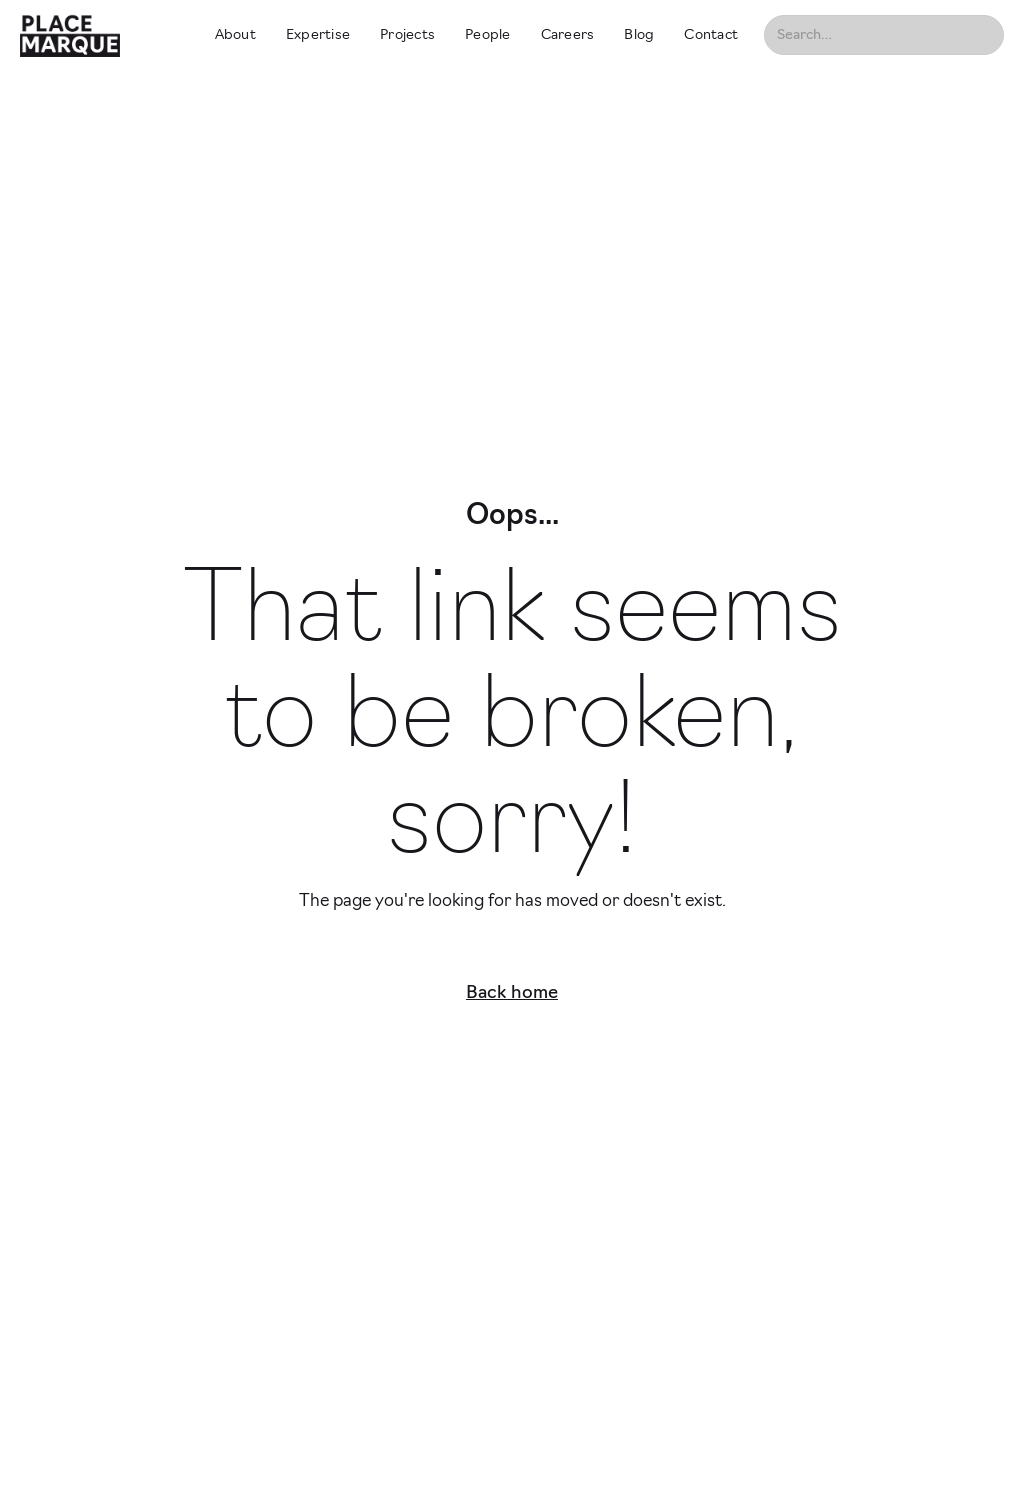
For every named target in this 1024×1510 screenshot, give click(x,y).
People (488, 35)
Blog (639, 35)
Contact (711, 35)
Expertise (318, 35)
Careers (568, 35)
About (235, 35)
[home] (99, 35)
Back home (512, 993)
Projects (407, 35)
